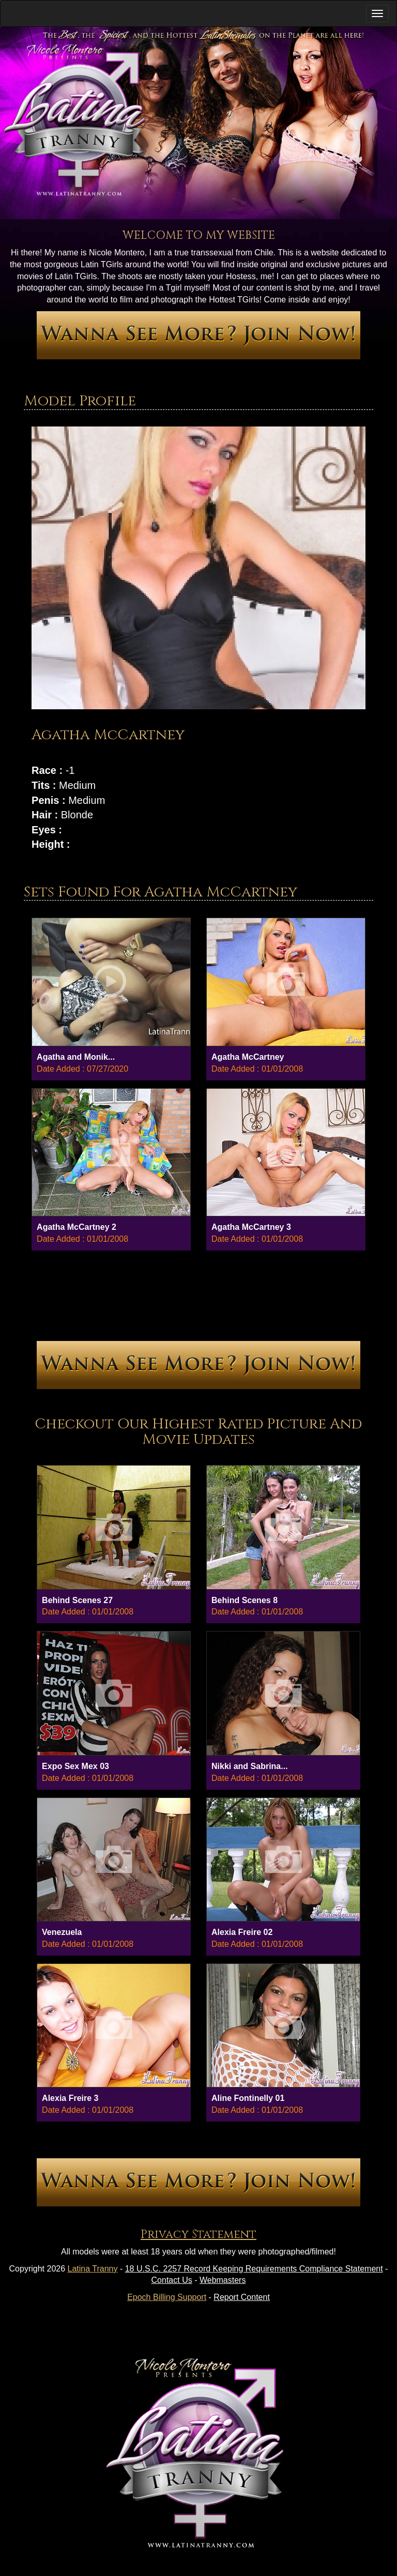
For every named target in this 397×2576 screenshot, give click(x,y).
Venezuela (62, 1932)
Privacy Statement (198, 2234)
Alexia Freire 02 (241, 1932)
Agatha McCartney (247, 1057)
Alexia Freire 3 (70, 2098)
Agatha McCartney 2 (76, 1227)
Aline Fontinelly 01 (247, 2098)
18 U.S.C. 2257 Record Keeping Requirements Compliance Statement (254, 2268)
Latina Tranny (93, 2268)
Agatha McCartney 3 (251, 1227)
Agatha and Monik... (76, 1057)
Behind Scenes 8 (244, 1600)
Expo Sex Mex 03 (75, 1766)
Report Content (241, 2297)
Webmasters (223, 2280)
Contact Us (171, 2280)
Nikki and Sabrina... (249, 1766)
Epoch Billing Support (166, 2297)
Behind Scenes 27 (77, 1600)
